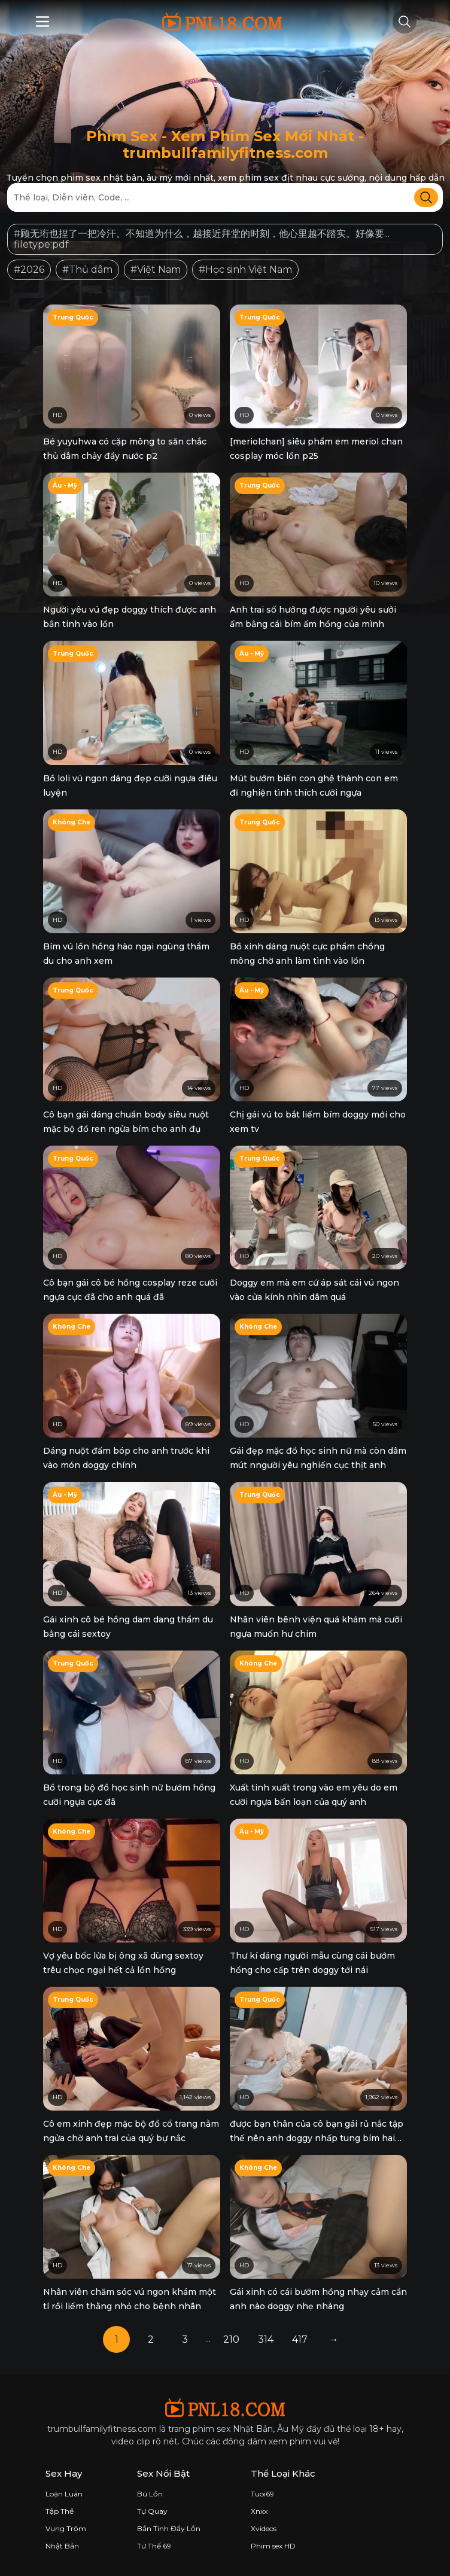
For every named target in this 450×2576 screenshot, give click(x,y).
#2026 (29, 269)
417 (300, 2339)
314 (265, 2339)
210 (231, 2339)
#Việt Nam (155, 269)
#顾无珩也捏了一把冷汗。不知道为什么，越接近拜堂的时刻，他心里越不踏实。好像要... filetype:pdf (202, 239)
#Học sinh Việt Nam (245, 269)
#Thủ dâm (87, 269)
